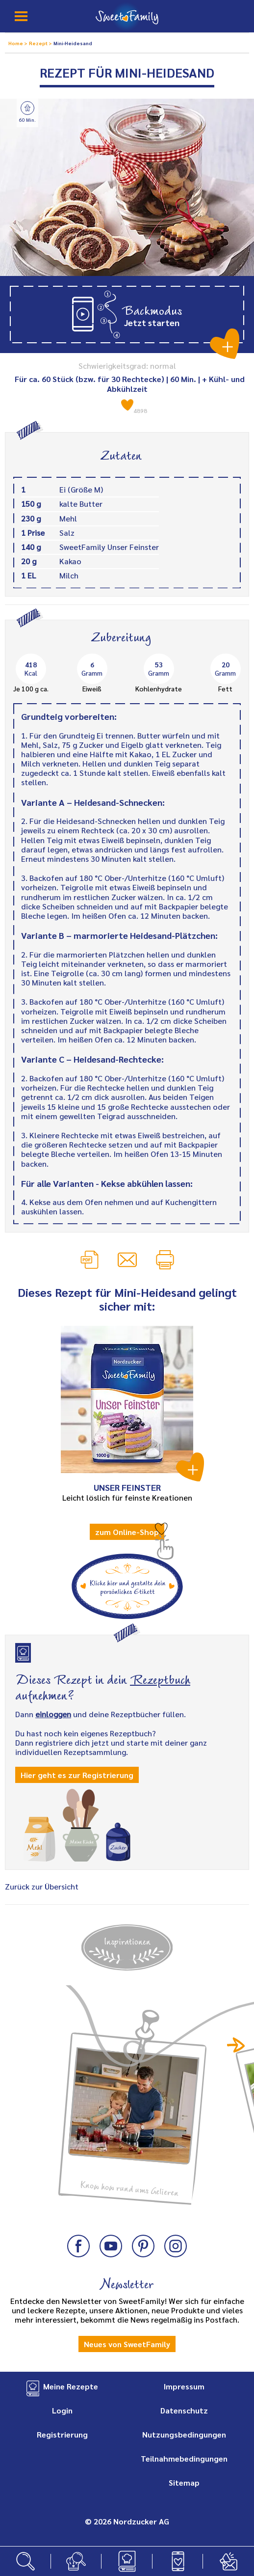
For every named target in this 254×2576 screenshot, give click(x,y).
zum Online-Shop (127, 1532)
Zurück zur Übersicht (41, 1886)
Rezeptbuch (160, 1678)
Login (62, 2410)
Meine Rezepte (70, 2386)
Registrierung (62, 2434)
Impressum (184, 2386)
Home (16, 43)
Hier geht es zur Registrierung (77, 1775)
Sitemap (184, 2482)
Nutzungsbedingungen (184, 2434)
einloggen (53, 1714)
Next (236, 2045)
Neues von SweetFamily (127, 2344)
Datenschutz (184, 2410)
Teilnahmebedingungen (184, 2458)
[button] (127, 314)
